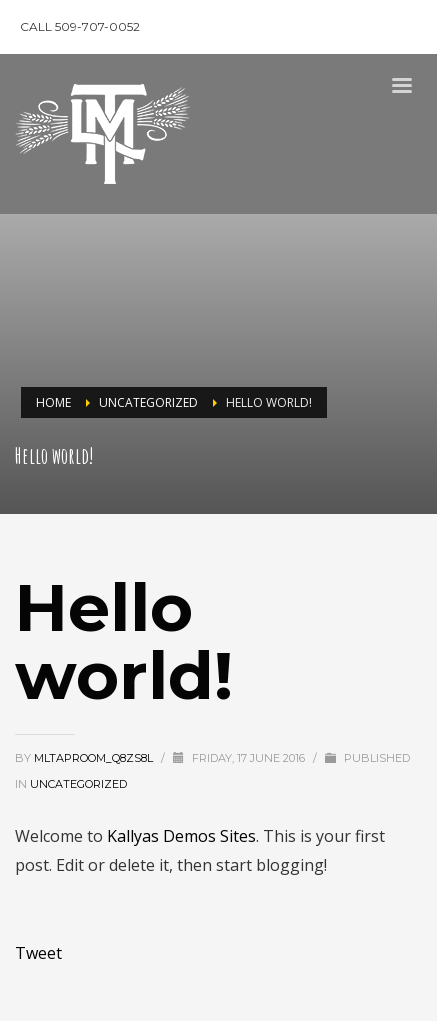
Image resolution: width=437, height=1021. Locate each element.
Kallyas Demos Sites (181, 836)
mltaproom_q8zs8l (95, 758)
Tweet (38, 953)
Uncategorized (78, 784)
